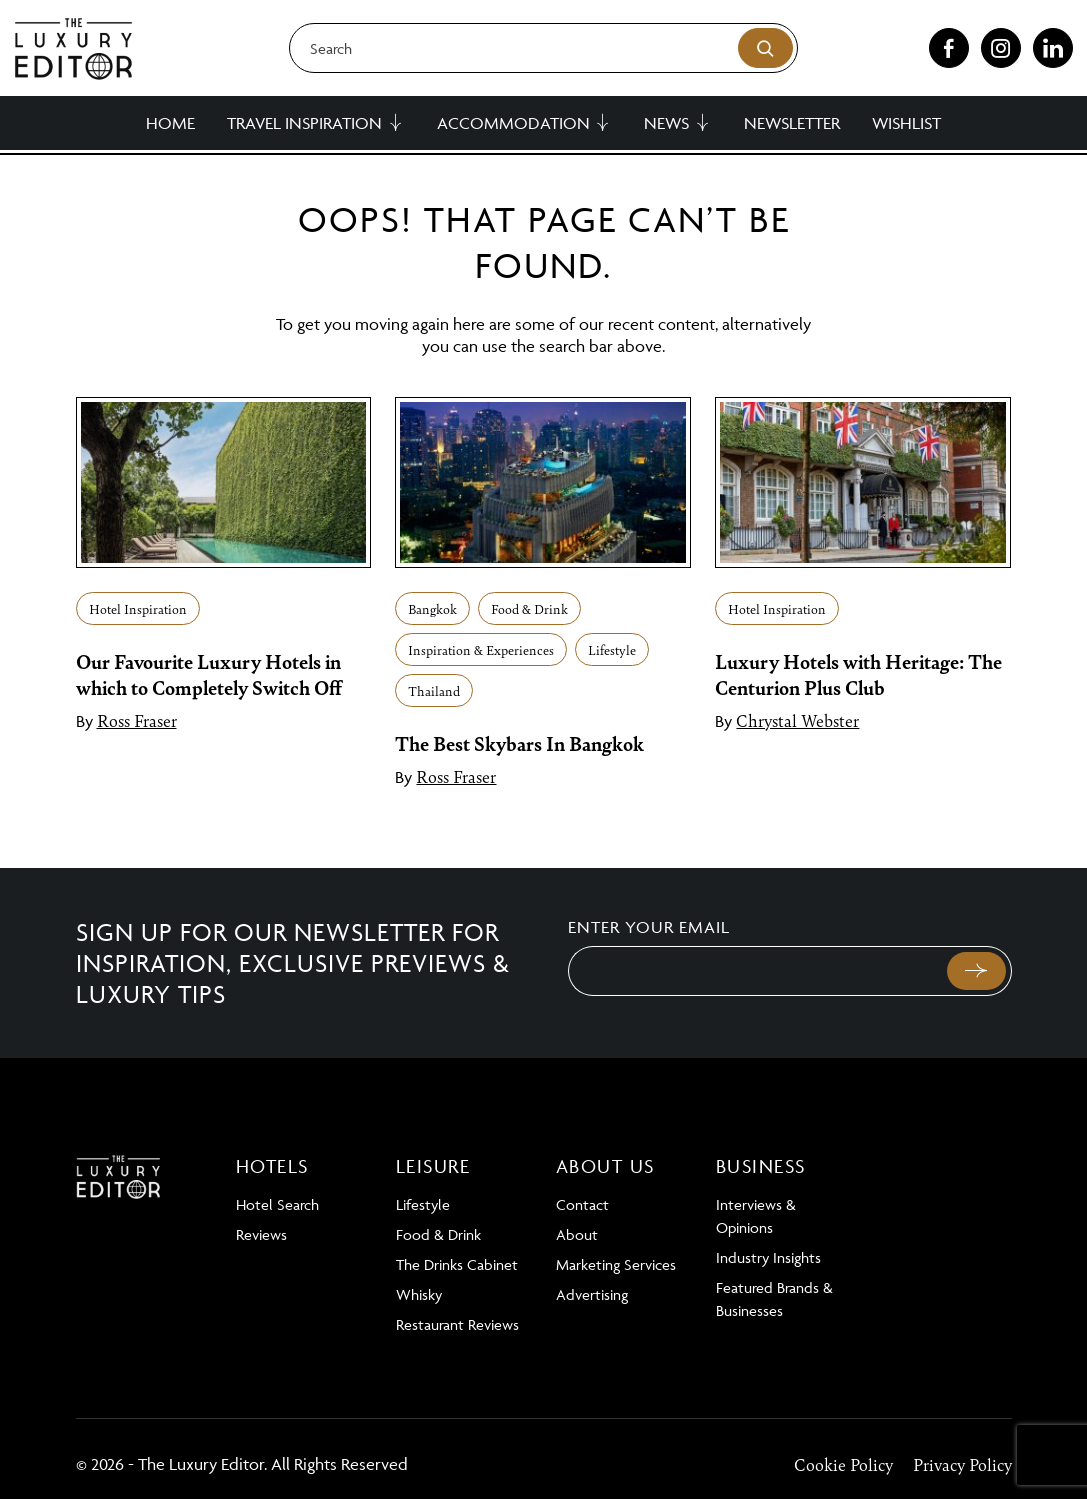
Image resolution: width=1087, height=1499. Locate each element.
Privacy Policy (962, 1464)
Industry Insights (768, 1257)
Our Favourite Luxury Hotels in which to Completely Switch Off (209, 674)
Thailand (434, 690)
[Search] (544, 48)
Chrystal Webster (797, 720)
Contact (582, 1204)
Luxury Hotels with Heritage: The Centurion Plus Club (858, 674)
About (577, 1234)
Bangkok (432, 608)
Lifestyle (612, 649)
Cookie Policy (843, 1464)
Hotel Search (277, 1204)
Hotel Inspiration (138, 608)
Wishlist (906, 123)
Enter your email (649, 927)
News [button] (666, 123)
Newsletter (792, 123)
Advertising (592, 1294)
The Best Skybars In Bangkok (519, 743)
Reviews (261, 1234)
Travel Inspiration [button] (304, 123)
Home (170, 123)
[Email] (755, 971)
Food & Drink (529, 608)
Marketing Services (616, 1264)
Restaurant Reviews (457, 1324)
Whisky (419, 1294)
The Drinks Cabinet (457, 1264)
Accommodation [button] (513, 123)
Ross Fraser (137, 720)
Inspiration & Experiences (481, 649)
